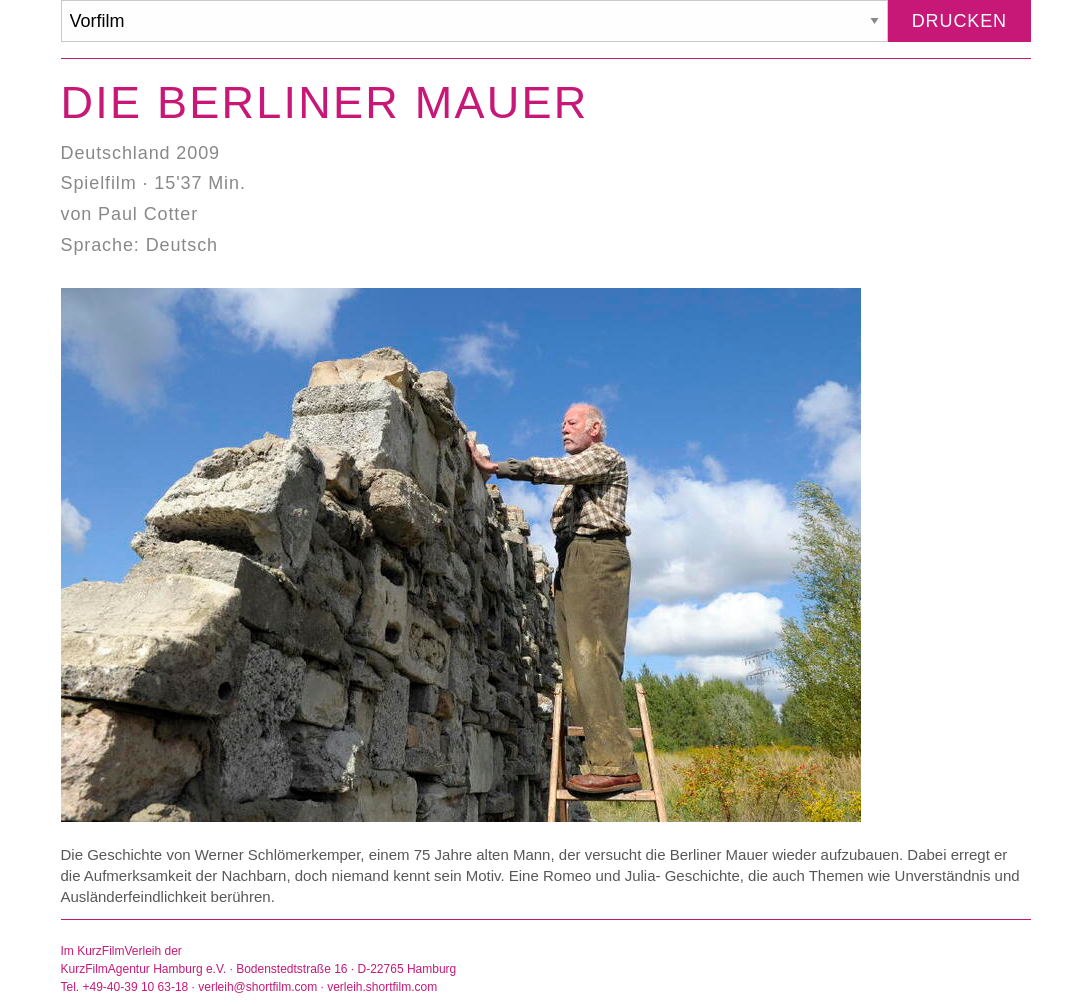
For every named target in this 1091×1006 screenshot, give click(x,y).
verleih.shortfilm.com (382, 987)
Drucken (959, 21)
